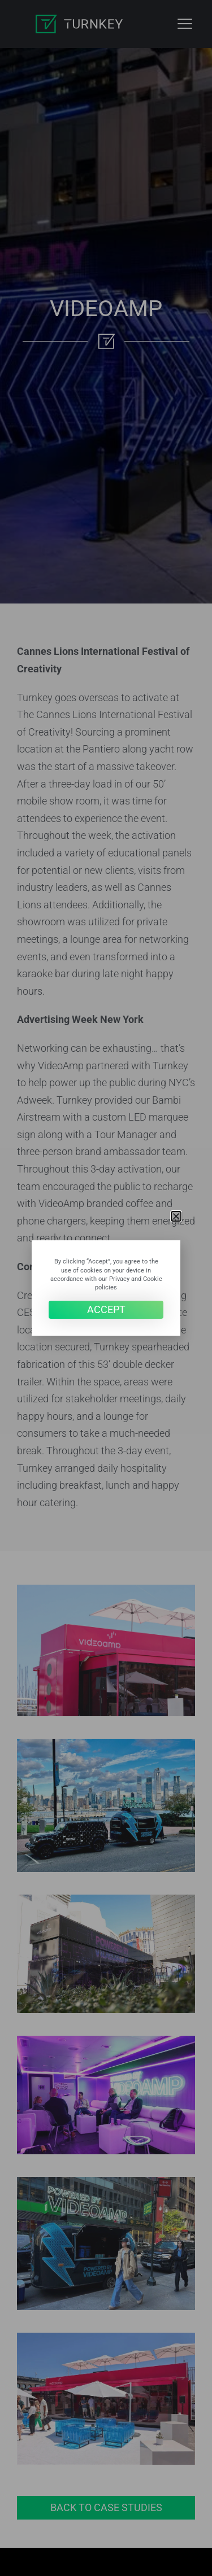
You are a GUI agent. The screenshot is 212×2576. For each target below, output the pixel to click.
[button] (176, 1216)
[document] (106, 1288)
